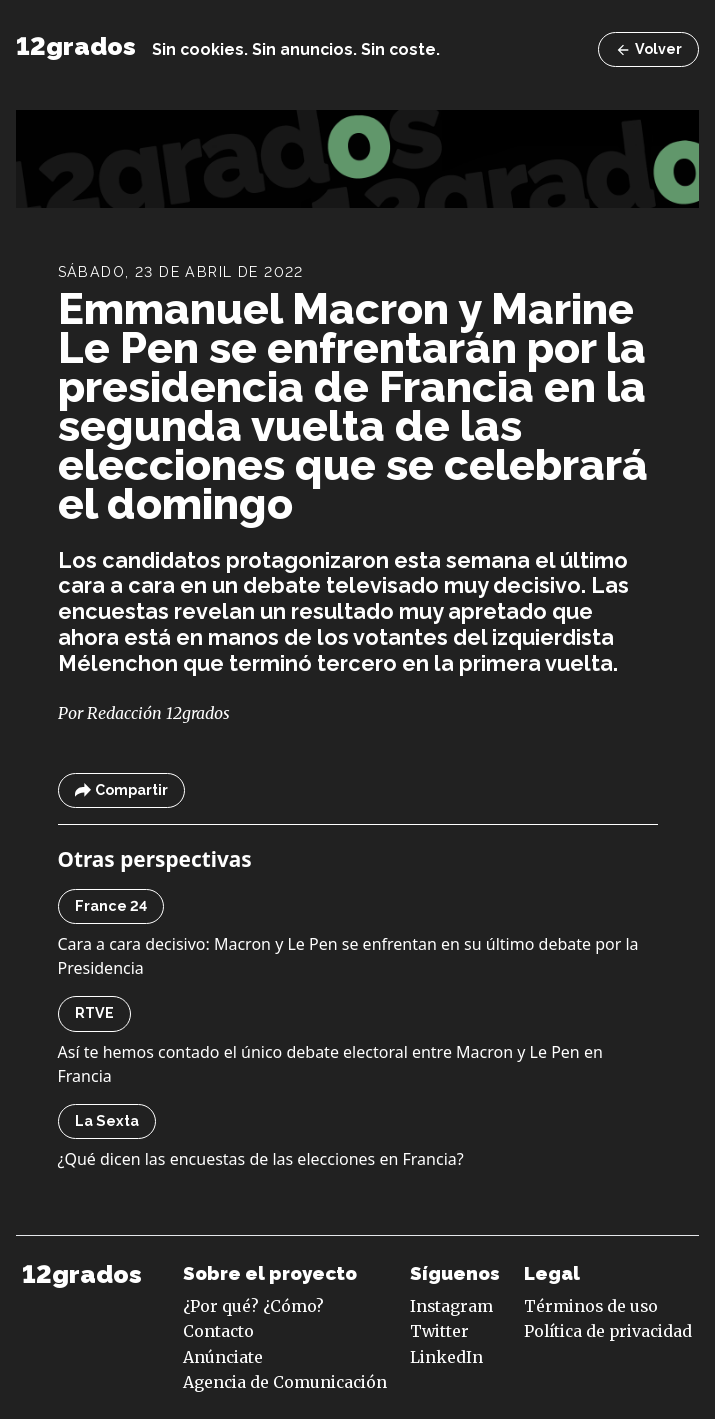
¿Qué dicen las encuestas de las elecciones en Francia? (261, 1159)
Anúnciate (223, 1357)
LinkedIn (446, 1357)
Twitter (439, 1331)
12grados (76, 46)
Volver (648, 49)
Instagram (451, 1306)
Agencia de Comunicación (285, 1382)
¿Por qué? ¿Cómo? (253, 1306)
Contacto (218, 1331)
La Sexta (107, 1121)
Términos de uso (591, 1306)
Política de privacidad (608, 1331)
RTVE (94, 1013)
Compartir (121, 790)
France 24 (111, 906)
